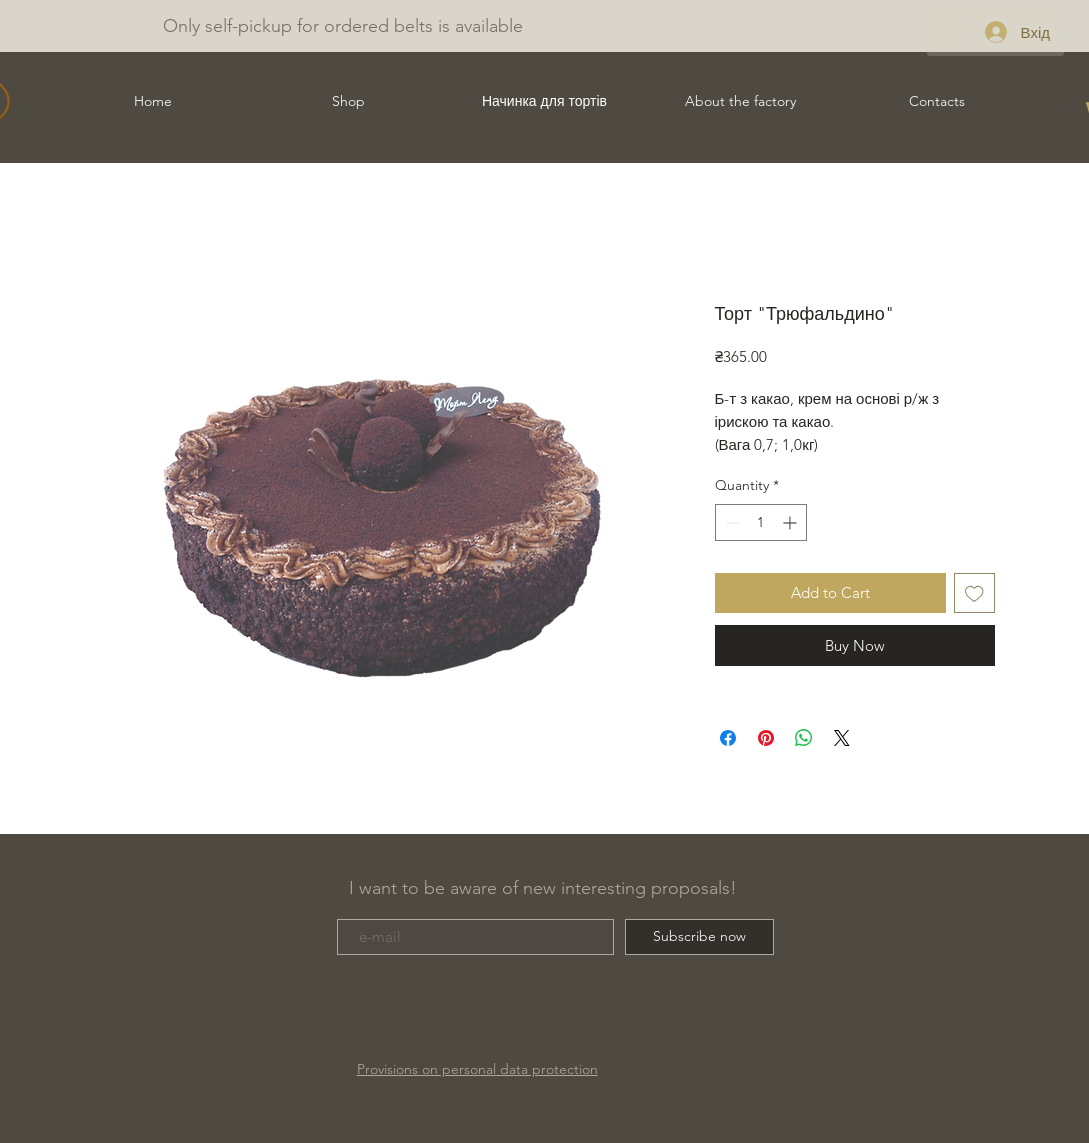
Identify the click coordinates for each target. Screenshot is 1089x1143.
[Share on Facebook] (728, 738)
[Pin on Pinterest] (766, 738)
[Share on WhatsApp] (804, 738)
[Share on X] (842, 738)
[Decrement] (730, 522)
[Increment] (791, 522)
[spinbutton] (761, 522)
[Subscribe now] (699, 937)
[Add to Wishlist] (974, 593)
